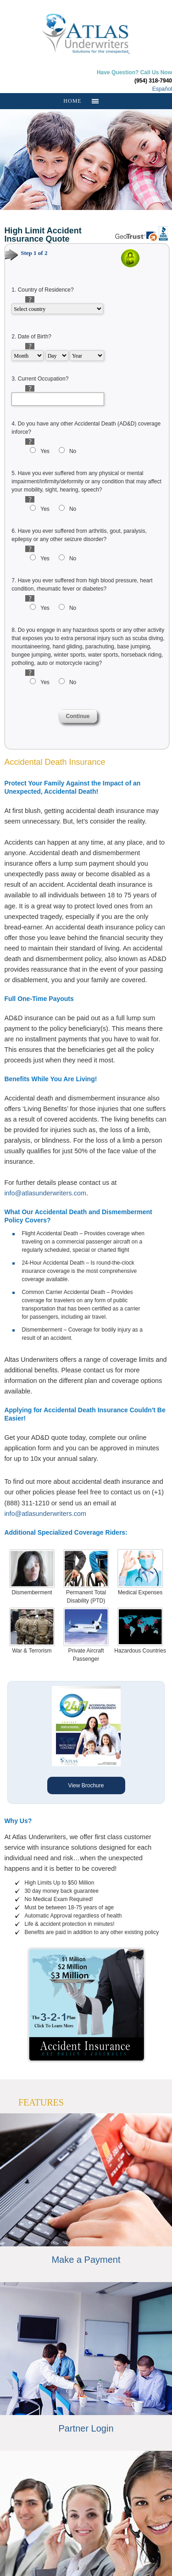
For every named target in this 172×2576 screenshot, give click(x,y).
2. (31, 336)
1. (42, 290)
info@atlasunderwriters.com (45, 1193)
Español (162, 89)
